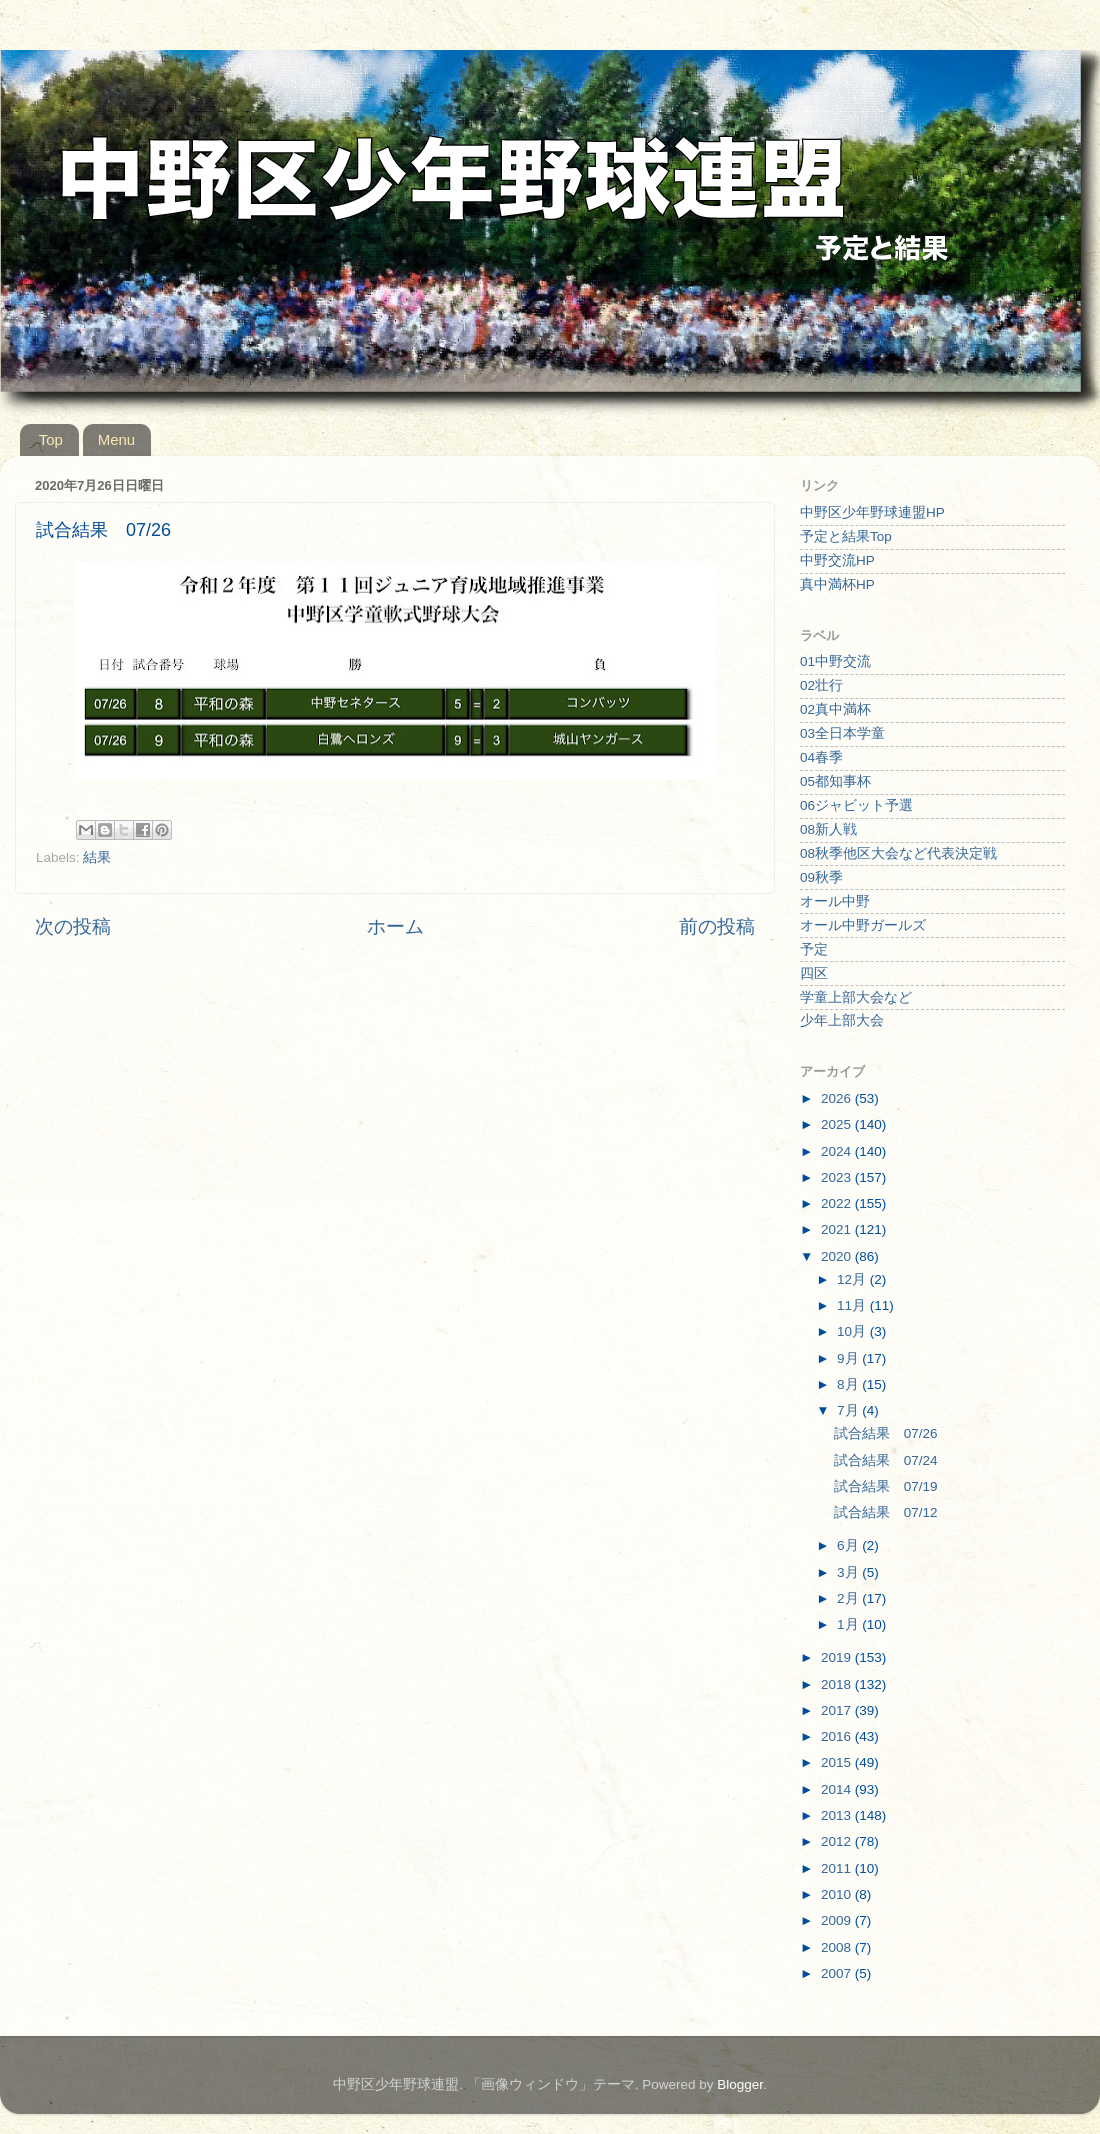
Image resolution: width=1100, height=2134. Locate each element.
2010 (838, 1894)
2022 (838, 1203)
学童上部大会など (856, 997)
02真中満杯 (835, 709)
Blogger (740, 2084)
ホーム (395, 926)
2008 (838, 1947)
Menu (117, 439)
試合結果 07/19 (886, 1486)
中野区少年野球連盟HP (872, 512)
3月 (849, 1572)
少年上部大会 (842, 1020)
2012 (838, 1841)
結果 (97, 857)
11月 (853, 1305)
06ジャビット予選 (856, 805)
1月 (849, 1624)
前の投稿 (717, 926)
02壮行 (821, 685)
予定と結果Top (846, 536)
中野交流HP (837, 560)
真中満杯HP (837, 584)
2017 (838, 1710)
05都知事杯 (835, 781)
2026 (838, 1098)
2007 (838, 1973)
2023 (838, 1177)
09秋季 (821, 877)
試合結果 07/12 (886, 1512)
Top (51, 439)
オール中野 (835, 901)
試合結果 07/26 (886, 1433)
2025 (838, 1124)
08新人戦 (828, 829)
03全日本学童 (842, 733)
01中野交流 (835, 661)
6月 (849, 1545)
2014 (838, 1789)
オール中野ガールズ (863, 925)
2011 (838, 1868)
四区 (814, 973)
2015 (838, 1762)
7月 (849, 1410)
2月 (849, 1598)
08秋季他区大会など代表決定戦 (898, 853)
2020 (838, 1256)
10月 (853, 1331)
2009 (838, 1920)
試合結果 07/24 (886, 1460)
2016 (838, 1736)
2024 (838, 1151)
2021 (838, 1229)
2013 (838, 1815)
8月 (849, 1384)
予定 (814, 949)
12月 (853, 1279)
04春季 (821, 757)
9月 (849, 1358)
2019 (838, 1657)
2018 (838, 1684)
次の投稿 (73, 926)
